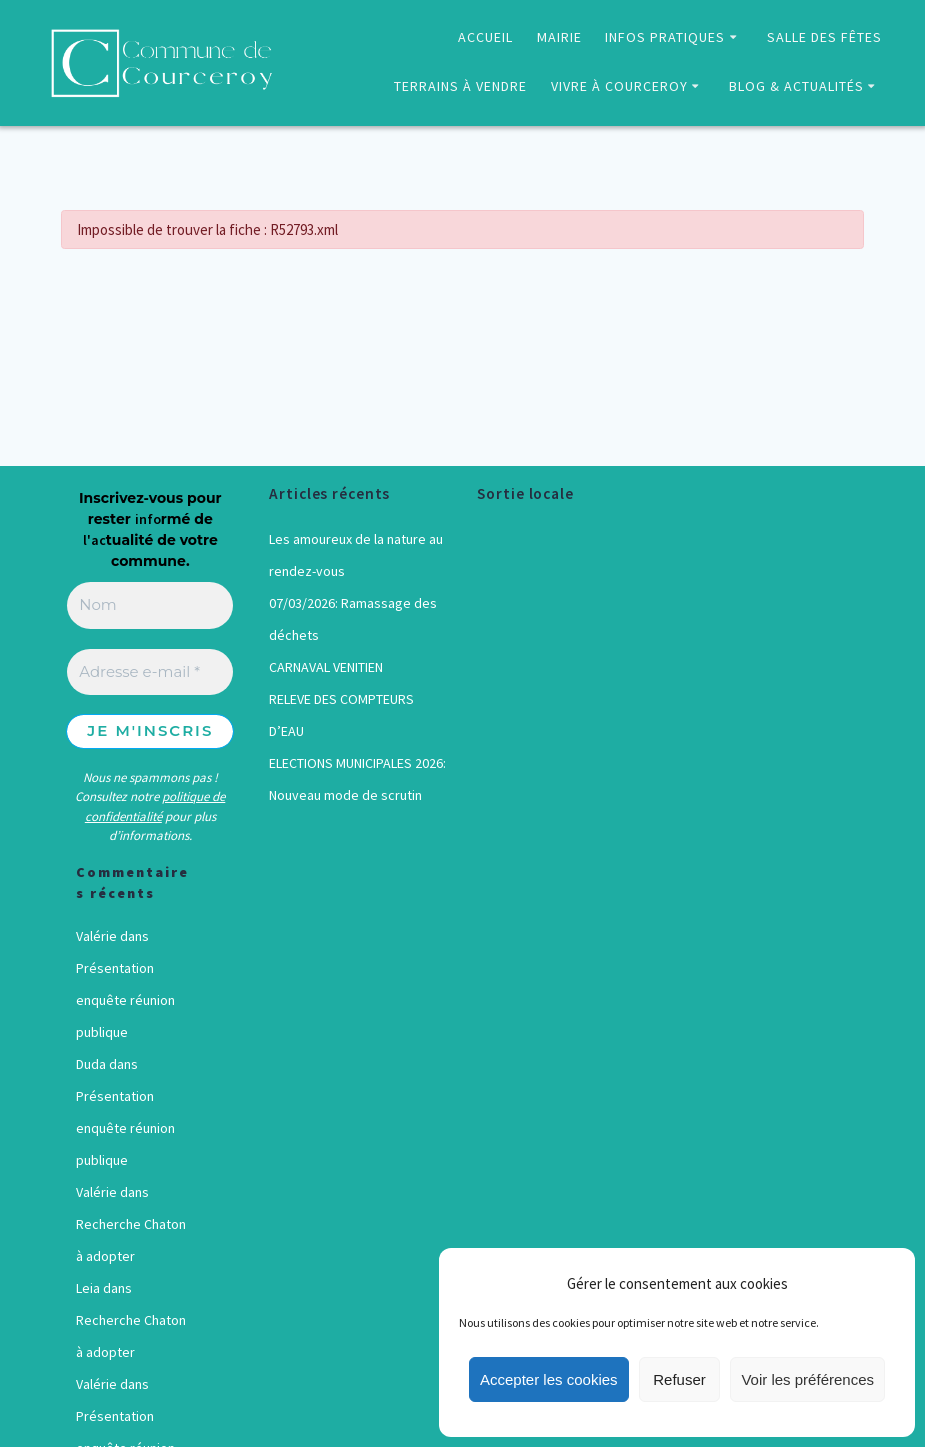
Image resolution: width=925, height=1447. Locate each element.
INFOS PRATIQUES (665, 37)
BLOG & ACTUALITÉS (796, 86)
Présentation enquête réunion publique (125, 1000)
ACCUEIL (485, 37)
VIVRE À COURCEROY (619, 86)
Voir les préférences (807, 1379)
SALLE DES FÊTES (824, 37)
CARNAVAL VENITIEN (326, 667)
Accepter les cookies (549, 1379)
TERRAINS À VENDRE (460, 86)
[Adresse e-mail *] (150, 672)
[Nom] (150, 605)
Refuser (679, 1379)
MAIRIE (559, 37)
